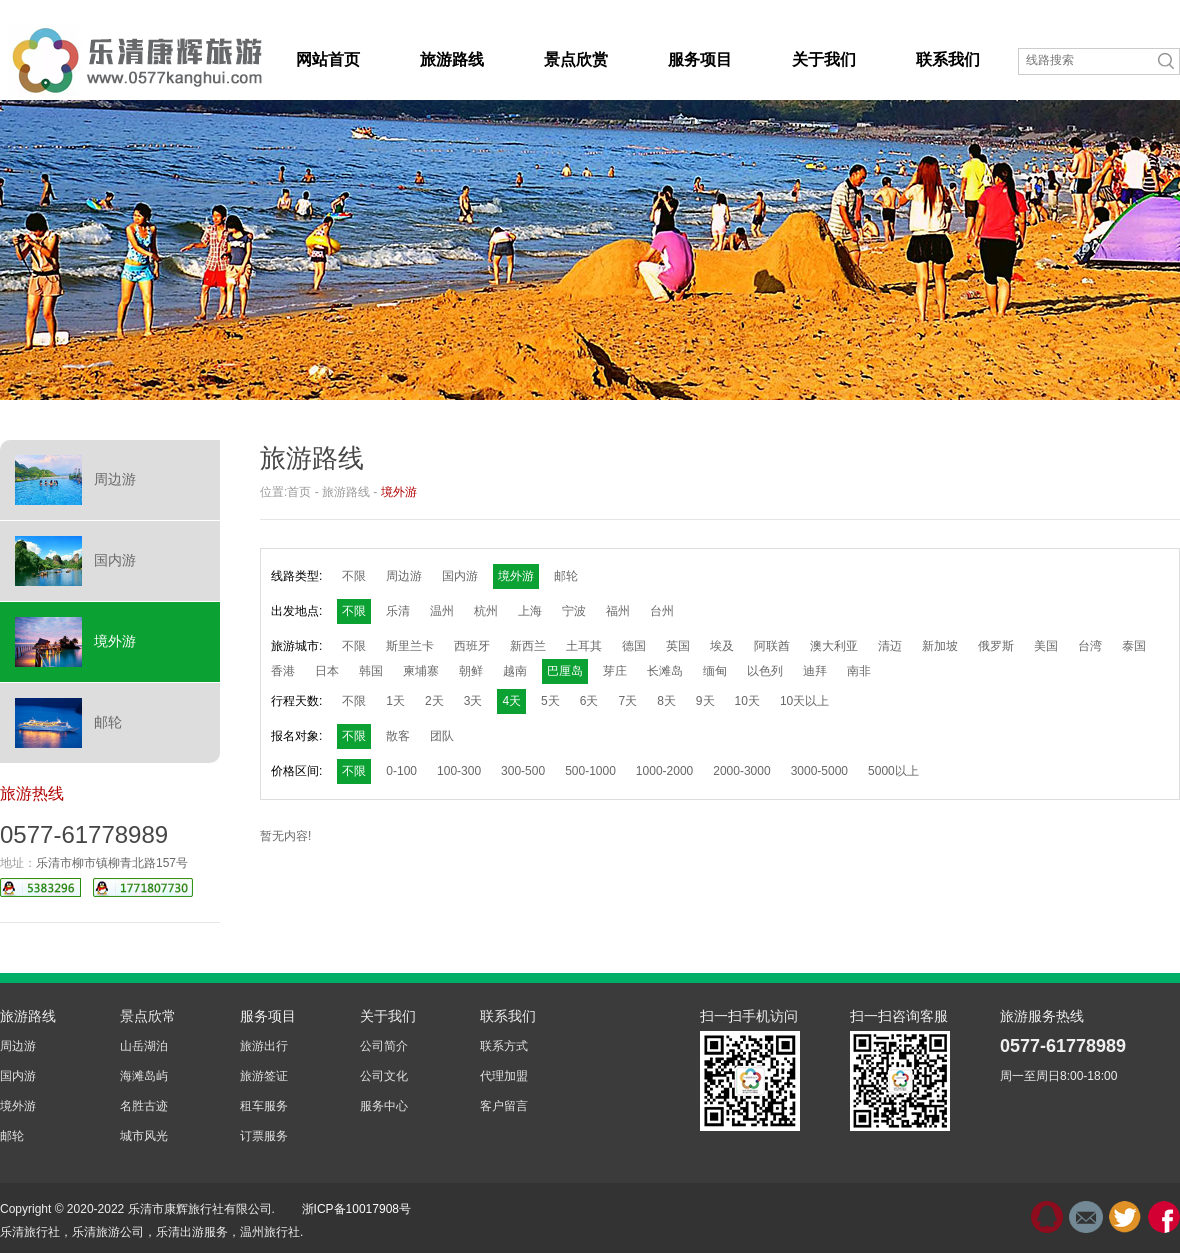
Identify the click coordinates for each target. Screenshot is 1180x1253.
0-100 (401, 771)
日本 (327, 671)
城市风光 (144, 1136)
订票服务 (264, 1136)
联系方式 (504, 1046)
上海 (530, 611)
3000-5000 (819, 771)
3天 (473, 701)
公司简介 (384, 1046)
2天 (434, 701)
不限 (354, 576)
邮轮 (68, 723)
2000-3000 (741, 771)
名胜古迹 (144, 1106)
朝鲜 (471, 671)
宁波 (574, 611)
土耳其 (584, 646)
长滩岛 (665, 671)
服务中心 (384, 1106)
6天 (589, 701)
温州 (442, 611)
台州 (662, 611)
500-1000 (590, 771)
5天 (550, 701)
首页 (299, 492)
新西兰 (528, 646)
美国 (1046, 646)
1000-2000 (664, 771)
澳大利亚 (834, 646)
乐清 (398, 611)
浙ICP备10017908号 (356, 1209)
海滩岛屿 (144, 1076)
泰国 (1134, 646)
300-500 (523, 771)
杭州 (486, 611)
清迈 (890, 646)
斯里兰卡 (410, 646)
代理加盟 (504, 1076)
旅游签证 (264, 1076)
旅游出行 (264, 1046)
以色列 (765, 671)
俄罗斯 (996, 646)
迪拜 (815, 671)
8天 (666, 701)
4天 (511, 701)
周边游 (75, 480)
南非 (859, 671)
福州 (618, 611)
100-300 (459, 771)
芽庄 (615, 671)
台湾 (1090, 646)
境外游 (75, 642)
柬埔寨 (421, 671)
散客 (398, 736)
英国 (678, 646)
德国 (634, 646)
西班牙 (472, 646)
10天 (747, 701)
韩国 (371, 671)
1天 (395, 701)
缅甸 (715, 671)
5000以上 (893, 771)
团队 (442, 736)
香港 (283, 671)
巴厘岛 (565, 671)
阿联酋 (772, 646)
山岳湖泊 (144, 1046)
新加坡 (940, 646)
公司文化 (384, 1076)
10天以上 (804, 701)
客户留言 (504, 1106)
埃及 (722, 646)
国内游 (75, 561)
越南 (515, 671)
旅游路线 (346, 492)
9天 (705, 701)
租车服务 (264, 1106)
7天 (627, 701)
